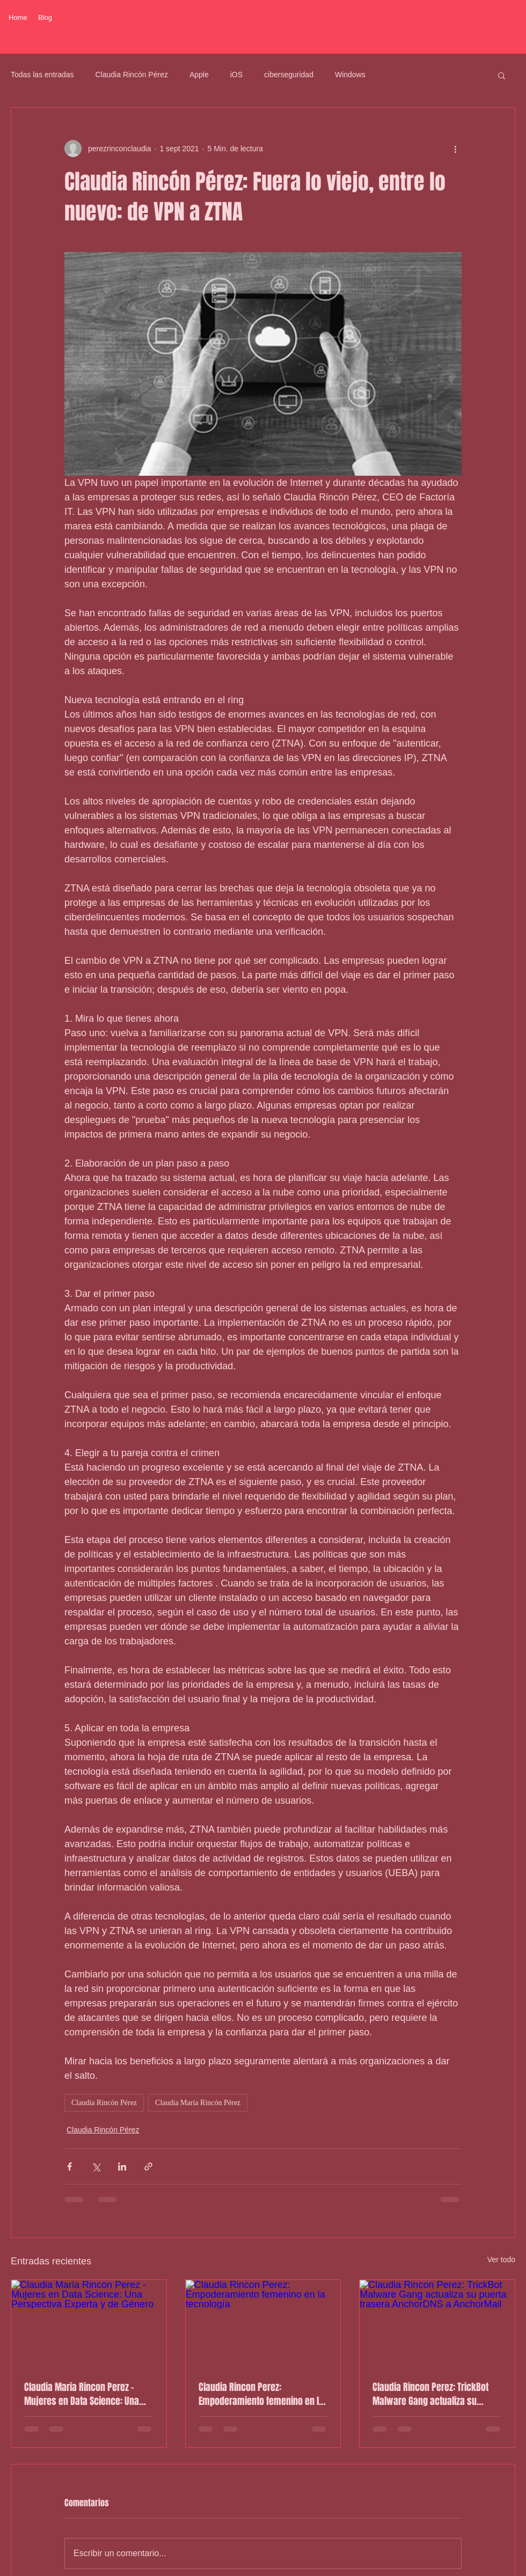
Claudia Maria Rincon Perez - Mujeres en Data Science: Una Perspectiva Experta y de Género (86, 2394)
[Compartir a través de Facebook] (69, 2166)
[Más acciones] (455, 148)
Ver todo (501, 2259)
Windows (350, 74)
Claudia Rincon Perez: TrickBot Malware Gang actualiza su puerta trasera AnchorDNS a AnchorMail (430, 2394)
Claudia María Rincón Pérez (197, 2103)
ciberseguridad (288, 74)
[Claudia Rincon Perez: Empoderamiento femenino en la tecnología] (263, 2323)
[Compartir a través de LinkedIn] (122, 2166)
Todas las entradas (42, 74)
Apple (199, 74)
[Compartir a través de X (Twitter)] (96, 2166)
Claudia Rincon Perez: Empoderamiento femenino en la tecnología (261, 2394)
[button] (501, 75)
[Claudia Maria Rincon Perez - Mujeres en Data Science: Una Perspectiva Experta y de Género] (88, 2323)
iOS (236, 74)
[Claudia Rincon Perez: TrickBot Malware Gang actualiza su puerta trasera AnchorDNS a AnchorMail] (437, 2323)
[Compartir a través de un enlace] (148, 2166)
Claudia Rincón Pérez (132, 74)
